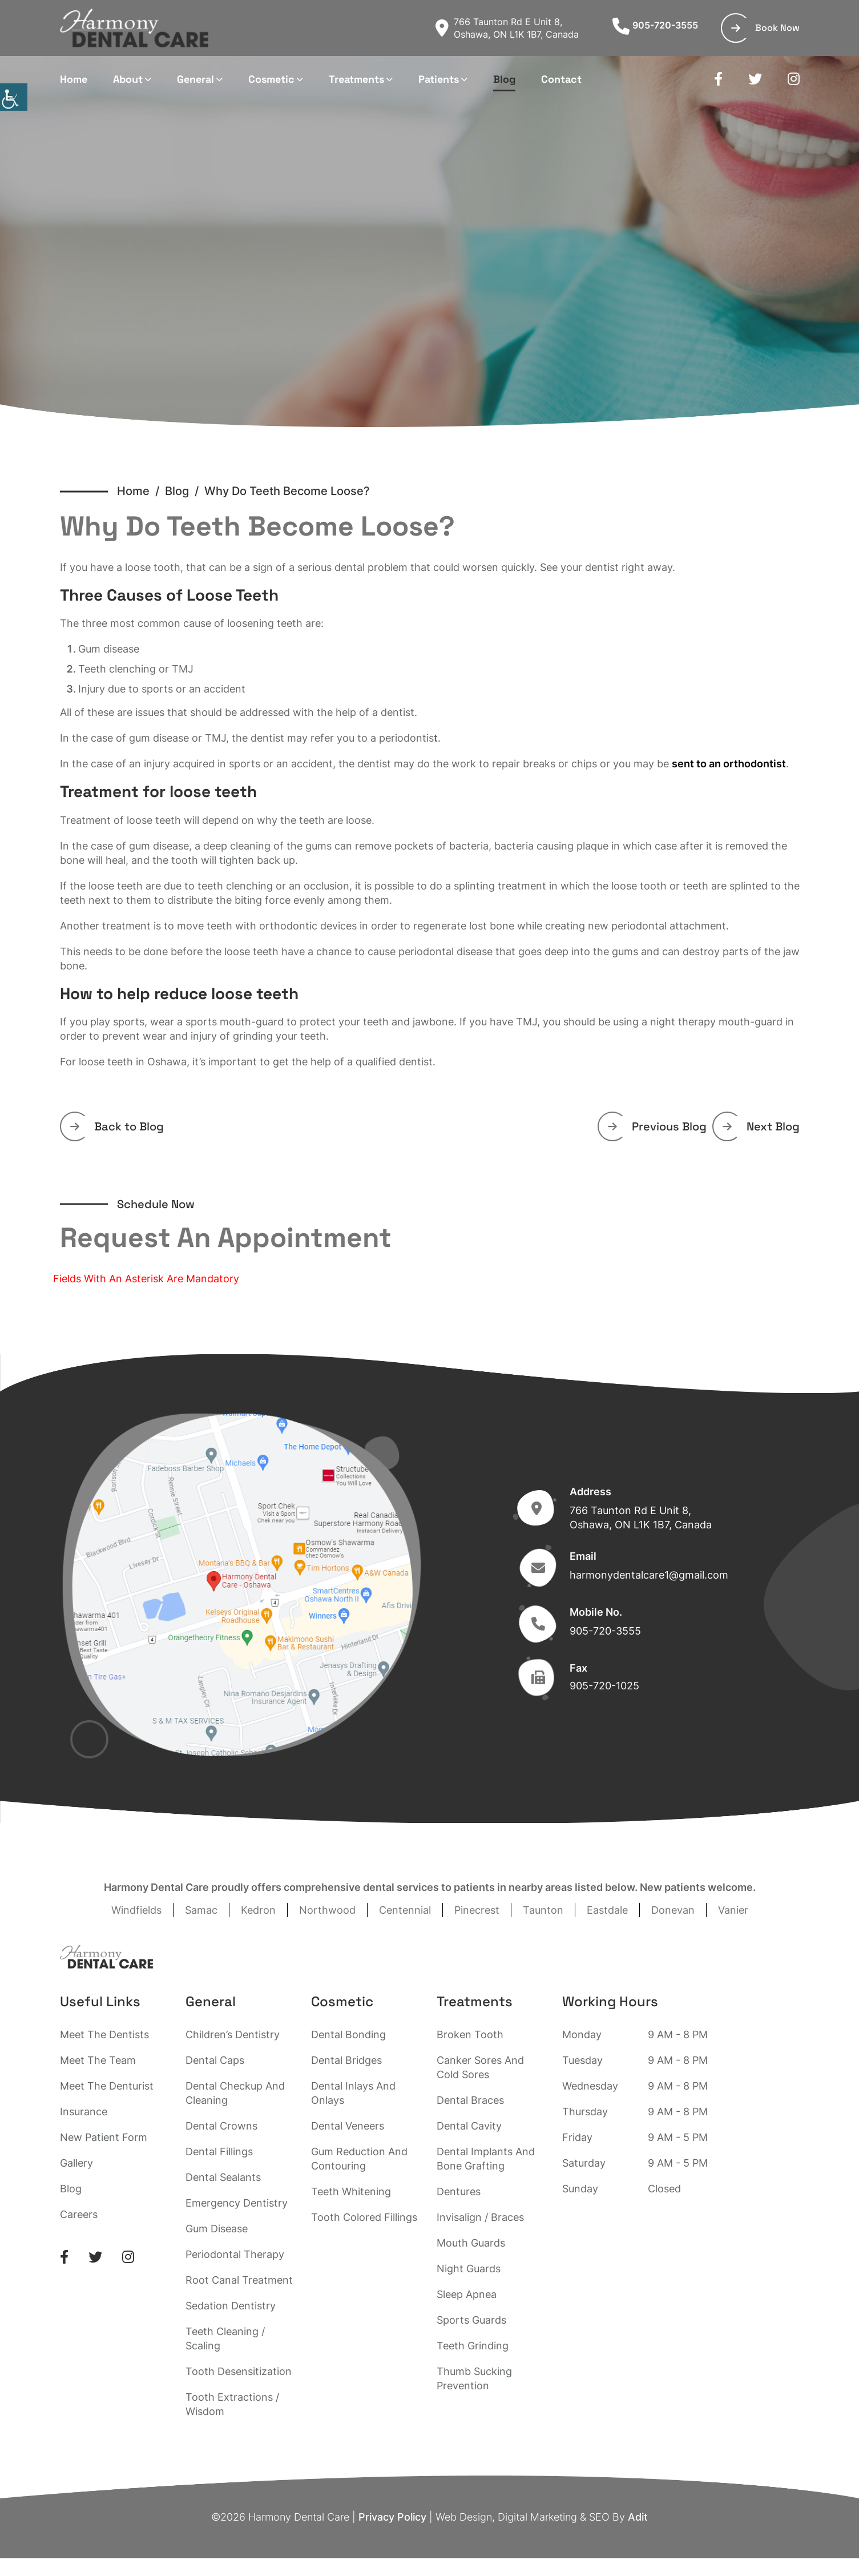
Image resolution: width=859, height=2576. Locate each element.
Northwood (327, 1910)
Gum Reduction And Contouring (359, 2159)
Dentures (459, 2191)
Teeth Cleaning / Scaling (225, 2338)
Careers (79, 2214)
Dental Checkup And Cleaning (235, 2093)
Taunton (543, 1910)
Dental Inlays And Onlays (353, 2093)
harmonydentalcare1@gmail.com (649, 1575)
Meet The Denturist (107, 2086)
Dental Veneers (347, 2126)
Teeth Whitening (351, 2191)
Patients (438, 79)
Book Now (765, 28)
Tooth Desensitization (238, 2371)
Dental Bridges (346, 2060)
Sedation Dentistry (230, 2306)
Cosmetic (271, 79)
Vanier (733, 1910)
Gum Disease (216, 2229)
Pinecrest (476, 1910)
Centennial (405, 1910)
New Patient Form (103, 2137)
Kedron (258, 1910)
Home (73, 79)
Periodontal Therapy (234, 2254)
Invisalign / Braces (480, 2217)
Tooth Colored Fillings (364, 2217)
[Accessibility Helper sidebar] (13, 97)
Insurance (83, 2112)
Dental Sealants (223, 2177)
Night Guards (469, 2269)
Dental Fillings (219, 2152)
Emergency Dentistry (236, 2203)
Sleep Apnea (467, 2294)
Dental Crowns (221, 2126)
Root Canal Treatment (239, 2280)
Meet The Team (98, 2060)
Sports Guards (471, 2320)
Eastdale (607, 1910)
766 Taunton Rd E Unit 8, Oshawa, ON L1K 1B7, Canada (507, 28)
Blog (504, 79)
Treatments (356, 79)
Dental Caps (214, 2060)
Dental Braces (470, 2100)
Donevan (673, 1910)
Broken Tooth (470, 2034)
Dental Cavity (469, 2126)
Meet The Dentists (104, 2034)
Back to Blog (117, 1126)
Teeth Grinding (473, 2346)
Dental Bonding (348, 2034)
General (195, 79)
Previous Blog (657, 1126)
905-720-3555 (655, 25)
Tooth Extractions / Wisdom (232, 2404)
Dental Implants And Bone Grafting (486, 2159)
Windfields (136, 1910)
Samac (201, 1910)
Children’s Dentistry (232, 2034)
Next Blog (761, 1126)
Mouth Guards (471, 2243)
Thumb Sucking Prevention (474, 2378)
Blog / (184, 491)
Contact (561, 79)
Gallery (76, 2163)
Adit (638, 2517)
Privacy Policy (392, 2517)
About (128, 79)
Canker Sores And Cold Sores (480, 2067)
